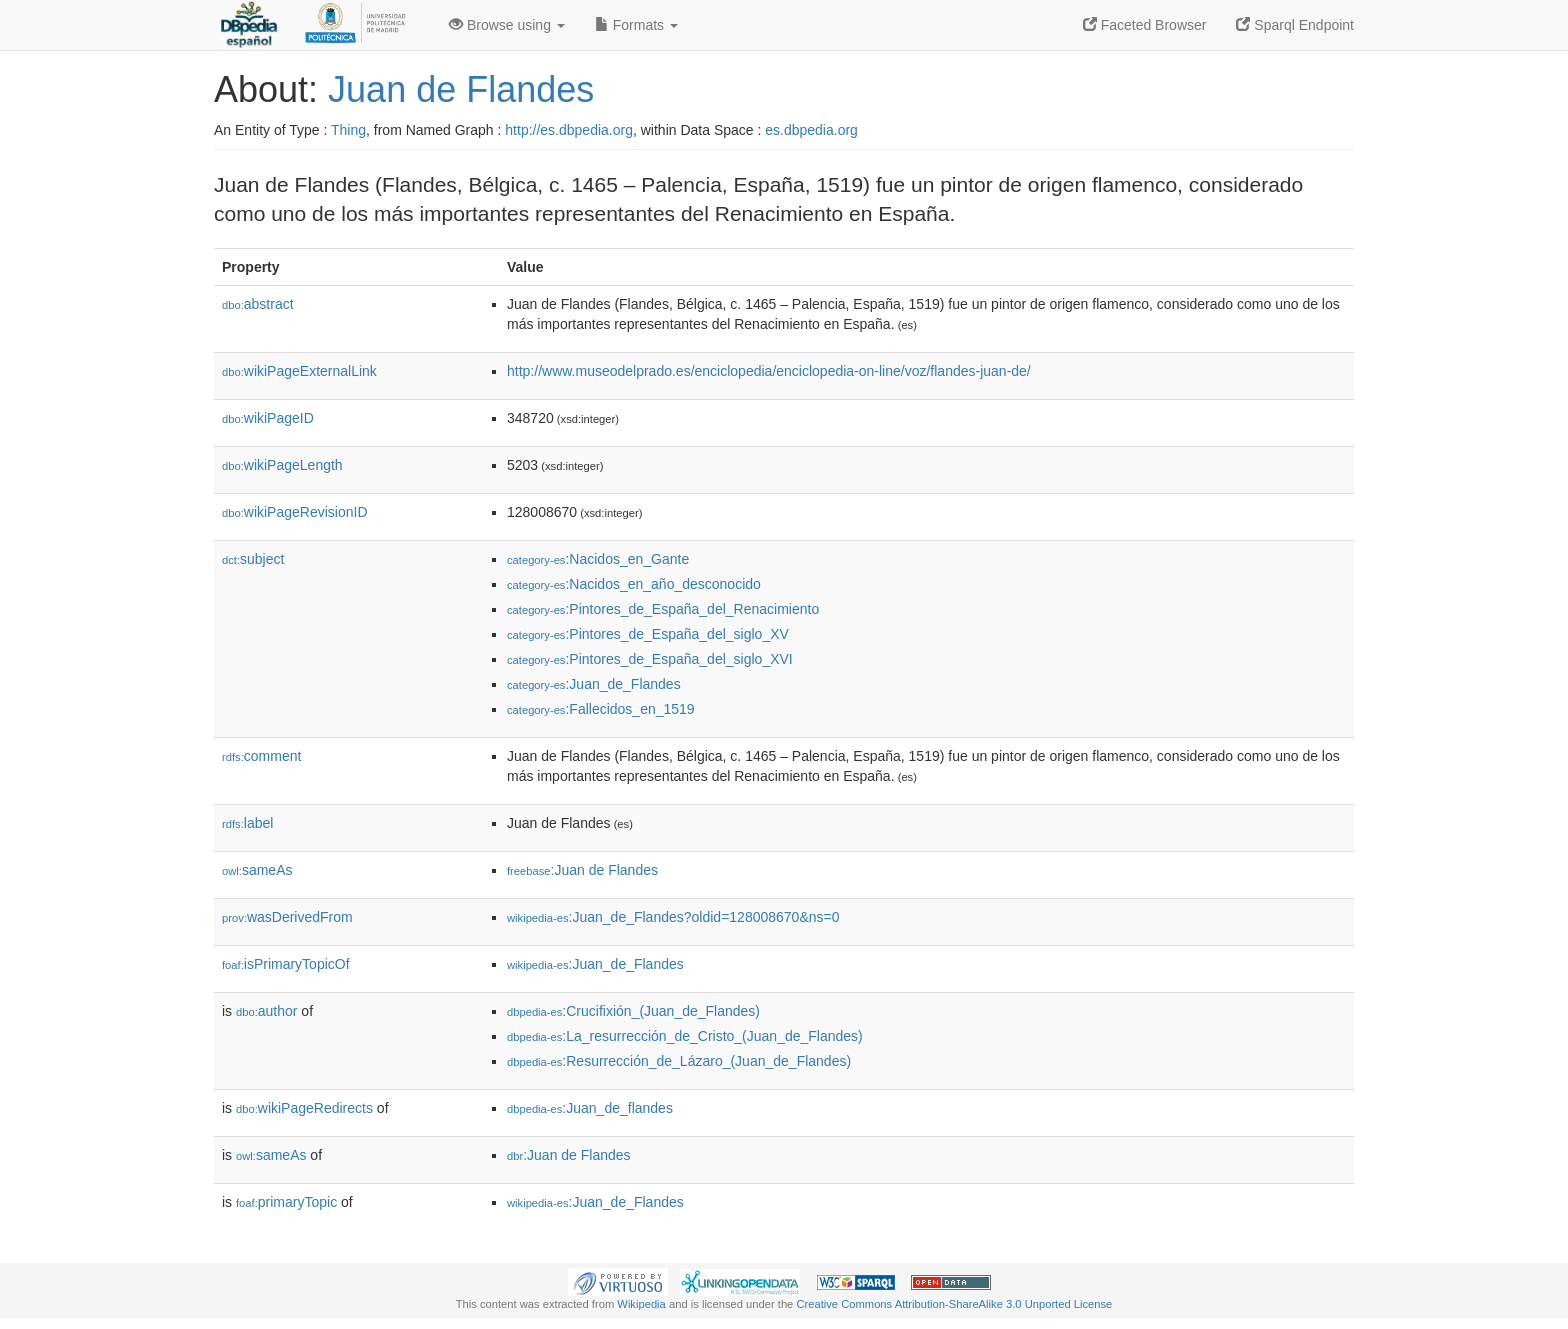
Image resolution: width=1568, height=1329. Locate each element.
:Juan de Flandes (582, 870)
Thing (348, 130)
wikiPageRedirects (304, 1108)
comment (261, 756)
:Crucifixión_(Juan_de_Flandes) (633, 1011)
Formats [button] (636, 25)
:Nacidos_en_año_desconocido (634, 584)
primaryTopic (286, 1202)
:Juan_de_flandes (590, 1108)
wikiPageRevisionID (295, 512)
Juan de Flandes (461, 89)
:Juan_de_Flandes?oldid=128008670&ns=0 (673, 917)
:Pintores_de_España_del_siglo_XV (648, 634)
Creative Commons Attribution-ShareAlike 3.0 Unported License (954, 1304)
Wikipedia (641, 1304)
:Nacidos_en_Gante (598, 559)
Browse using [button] (507, 25)
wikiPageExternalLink (299, 371)
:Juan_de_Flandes (594, 684)
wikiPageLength (282, 465)
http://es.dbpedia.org (569, 130)
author (266, 1011)
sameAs (257, 870)
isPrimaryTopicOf (286, 964)
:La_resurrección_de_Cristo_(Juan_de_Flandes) (685, 1036)
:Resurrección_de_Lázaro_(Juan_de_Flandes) (679, 1061)
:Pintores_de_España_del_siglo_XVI (650, 659)
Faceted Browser (1145, 25)
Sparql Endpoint (1295, 25)
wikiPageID (268, 418)
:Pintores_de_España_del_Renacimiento (663, 609)
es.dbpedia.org (811, 130)
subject (253, 559)
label (247, 823)
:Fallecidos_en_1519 (601, 709)
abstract (258, 304)
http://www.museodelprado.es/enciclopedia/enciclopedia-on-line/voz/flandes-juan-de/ (769, 371)
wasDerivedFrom (287, 917)
